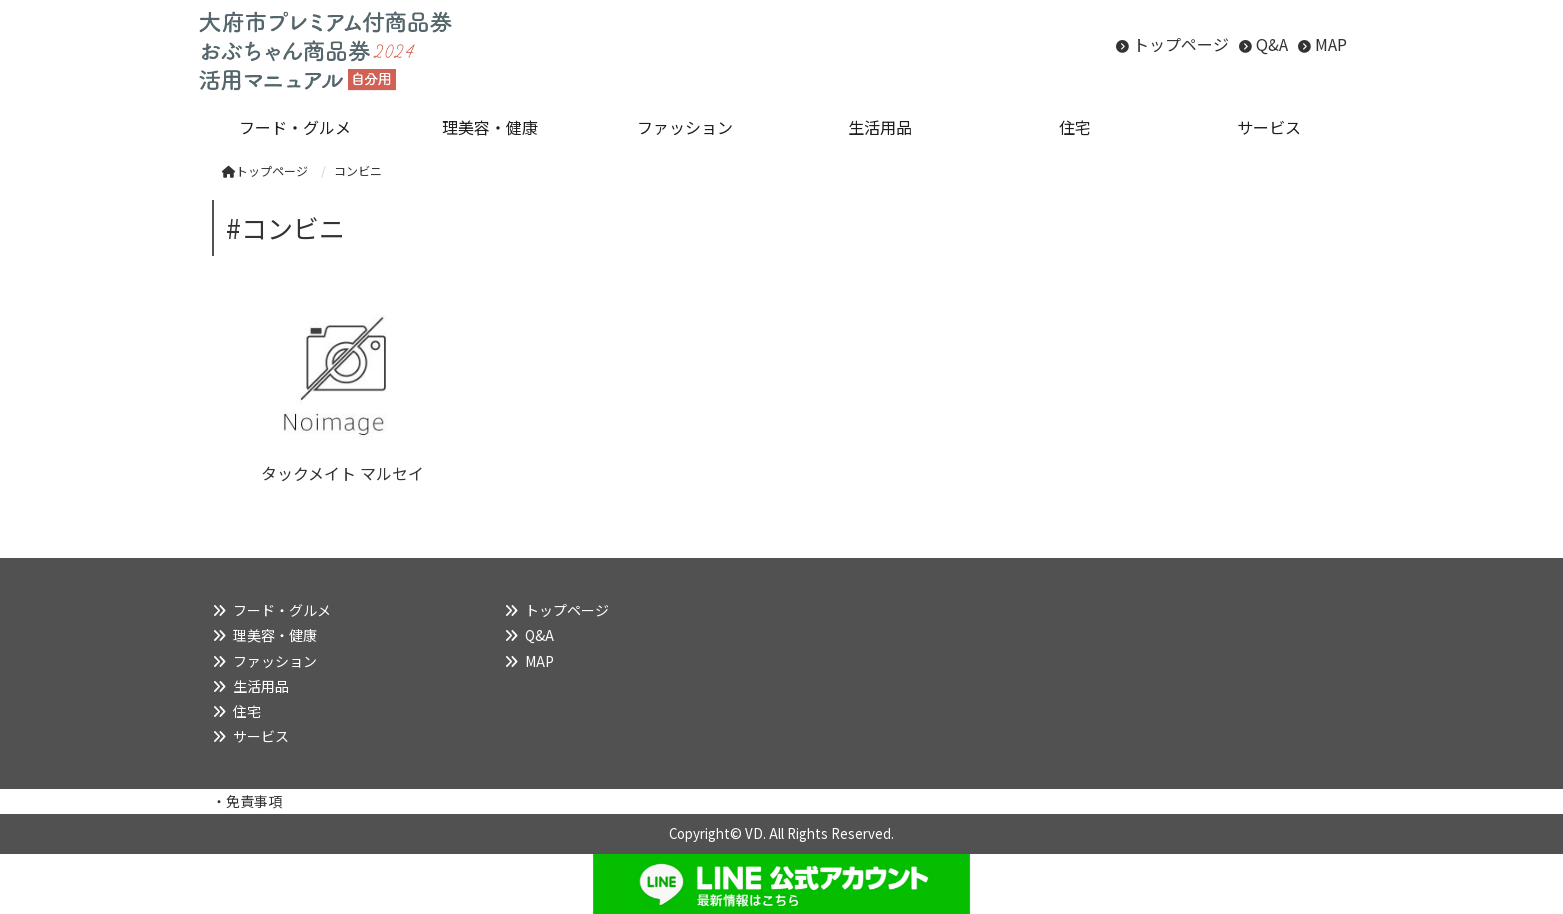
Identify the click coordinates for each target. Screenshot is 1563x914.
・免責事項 (247, 801)
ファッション (275, 661)
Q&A (1272, 44)
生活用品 (261, 686)
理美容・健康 (275, 635)
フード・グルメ (282, 610)
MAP (1331, 44)
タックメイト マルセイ (342, 473)
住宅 (247, 711)
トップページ (1181, 44)
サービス (261, 736)
